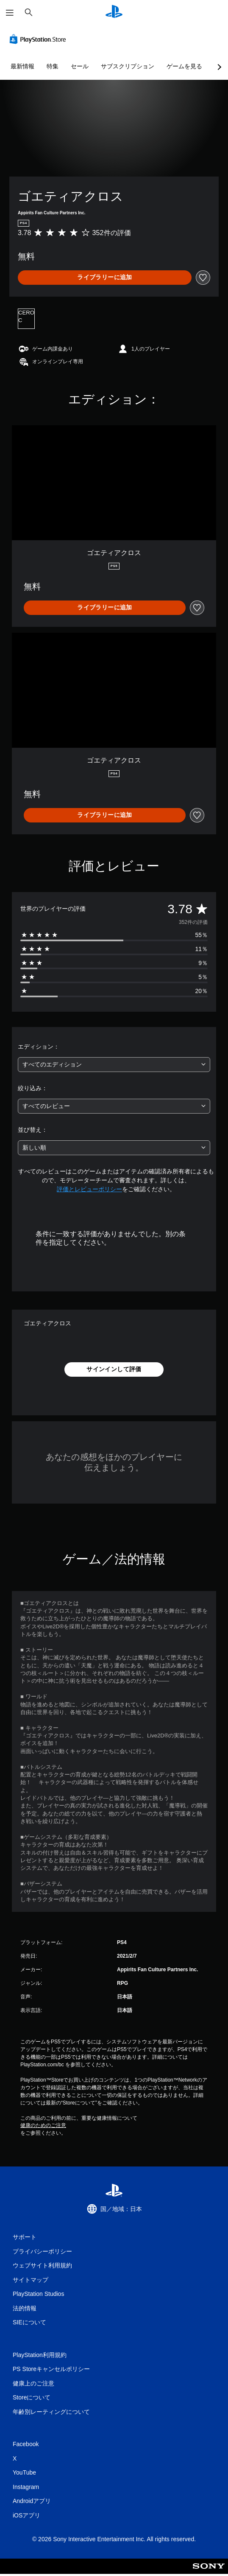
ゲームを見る (184, 66)
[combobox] (114, 1064)
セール (80, 66)
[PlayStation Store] (39, 39)
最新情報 (22, 66)
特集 (52, 66)
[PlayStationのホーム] (114, 12)
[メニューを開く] (9, 12)
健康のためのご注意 (43, 2125)
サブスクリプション (127, 66)
